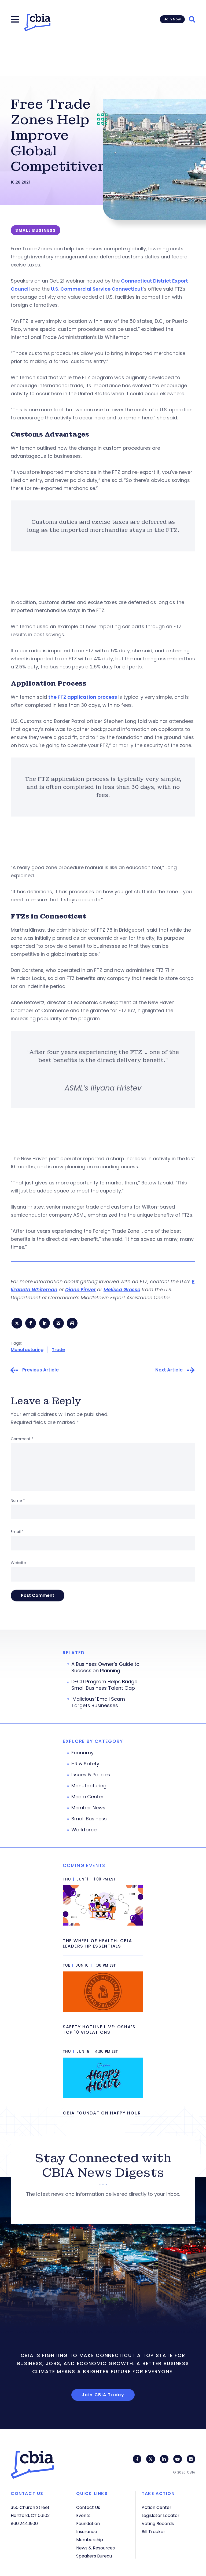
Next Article (169, 1371)
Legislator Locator (160, 2515)
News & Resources (95, 2548)
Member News (88, 1809)
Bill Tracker (153, 2532)
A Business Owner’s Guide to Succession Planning (105, 1669)
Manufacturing (27, 1351)
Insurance (86, 2532)
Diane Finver (80, 1289)
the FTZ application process (82, 697)
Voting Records (158, 2523)
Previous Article (40, 1371)
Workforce (84, 1831)
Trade (58, 1351)
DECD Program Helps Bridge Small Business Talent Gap (104, 1686)
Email (17, 1533)
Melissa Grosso (122, 1289)
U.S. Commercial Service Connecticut (97, 289)
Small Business (89, 1820)
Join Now (172, 19)
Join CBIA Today (103, 2396)
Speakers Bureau (94, 2556)
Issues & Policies (90, 1776)
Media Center (87, 1798)
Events (83, 2515)
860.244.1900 (24, 2523)
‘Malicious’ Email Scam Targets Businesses (98, 1703)
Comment (22, 1440)
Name (18, 1502)
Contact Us (88, 2507)
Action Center (156, 2507)
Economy (82, 1754)
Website (18, 1564)
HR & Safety (85, 1765)
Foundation (88, 2523)
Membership (89, 2540)
